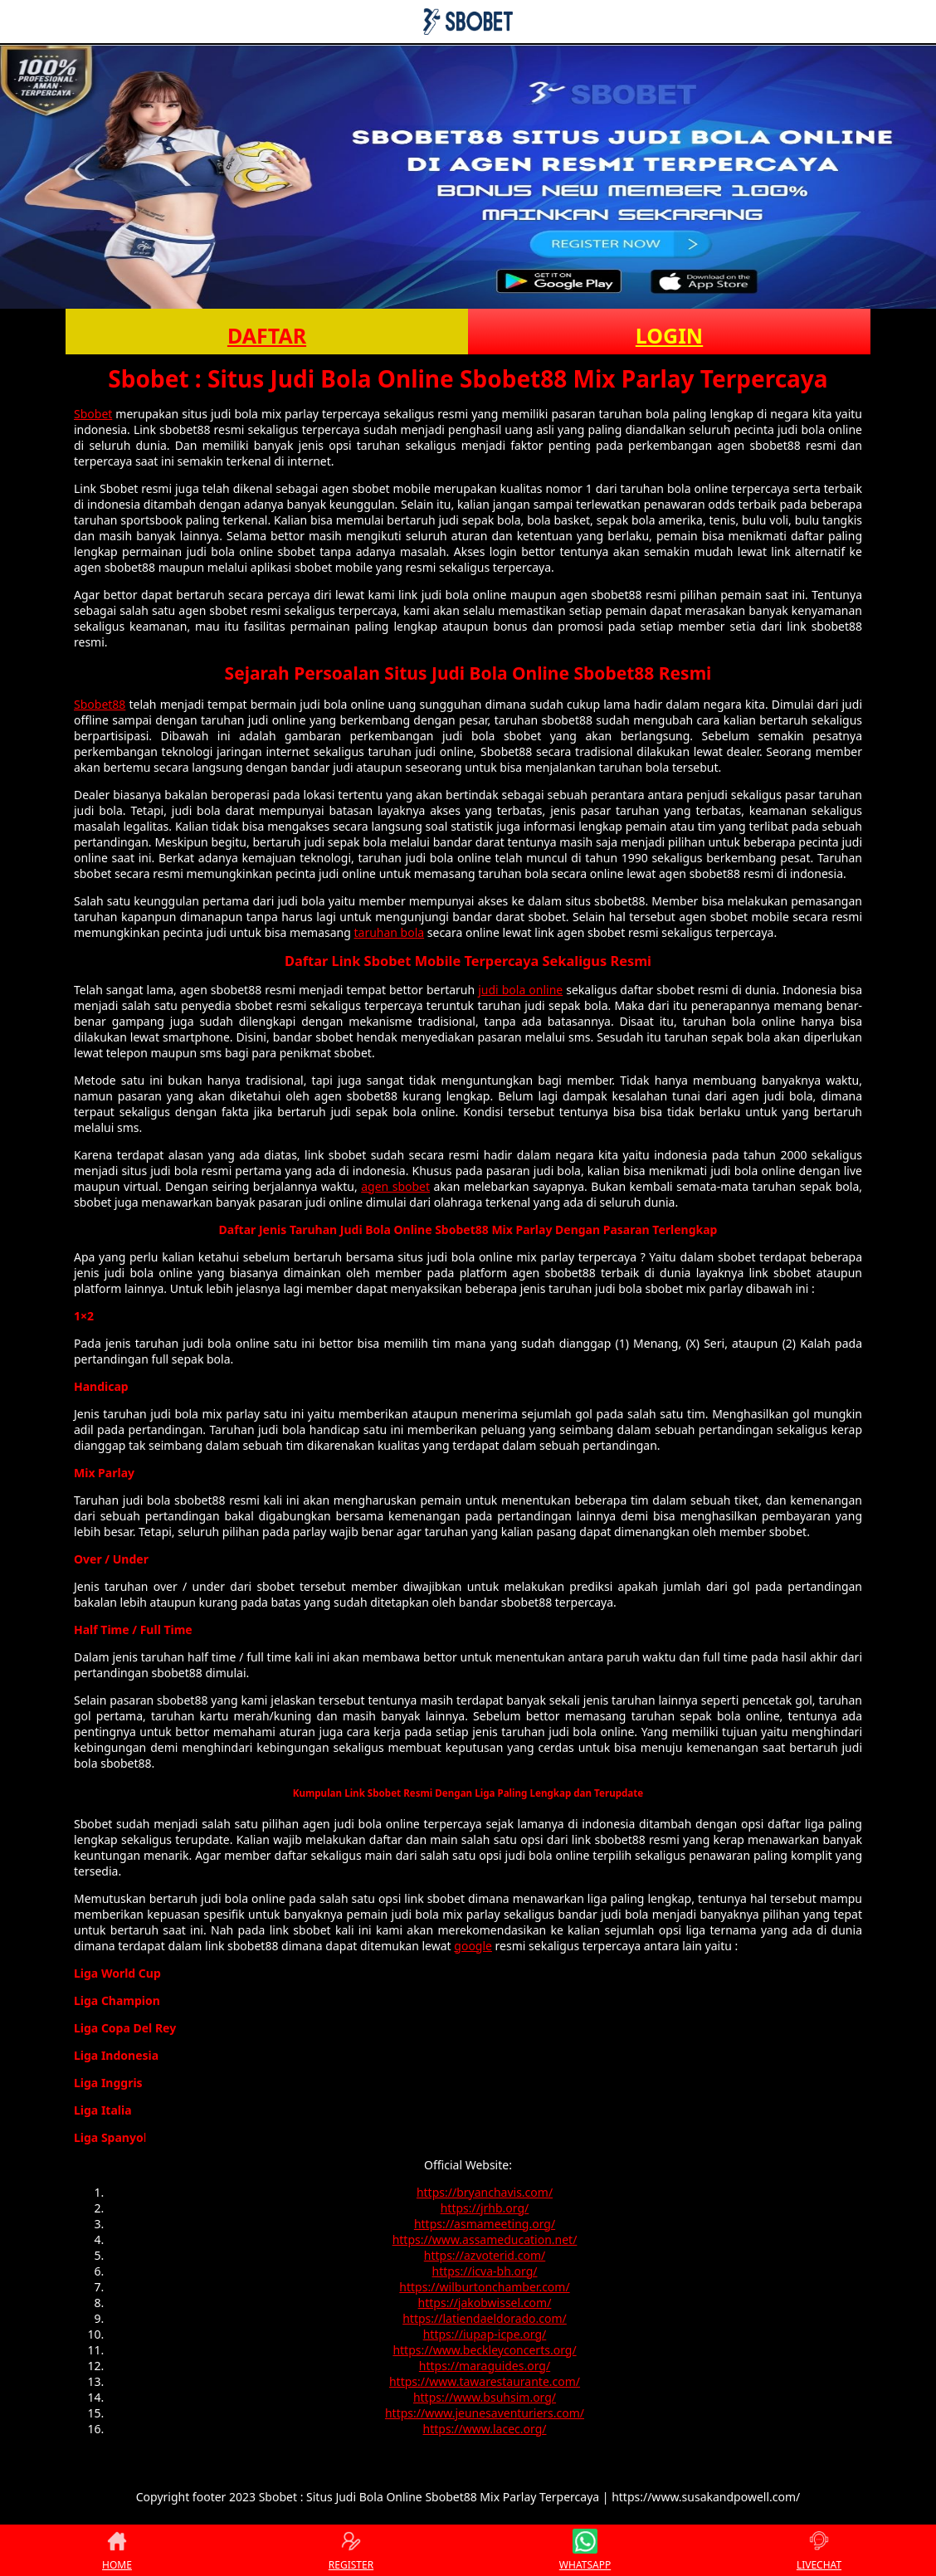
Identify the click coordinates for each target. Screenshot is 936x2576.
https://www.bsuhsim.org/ (484, 2397)
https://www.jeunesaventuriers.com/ (484, 2413)
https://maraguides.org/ (484, 2366)
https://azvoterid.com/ (484, 2255)
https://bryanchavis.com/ (485, 2192)
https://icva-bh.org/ (485, 2271)
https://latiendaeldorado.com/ (484, 2318)
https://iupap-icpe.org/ (485, 2334)
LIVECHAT (819, 2550)
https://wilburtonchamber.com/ (484, 2287)
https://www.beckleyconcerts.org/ (484, 2350)
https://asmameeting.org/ (484, 2224)
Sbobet (93, 414)
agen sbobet (395, 1186)
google (473, 1946)
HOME (117, 2550)
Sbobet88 (99, 704)
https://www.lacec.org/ (485, 2429)
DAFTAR (266, 335)
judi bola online (520, 990)
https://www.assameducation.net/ (485, 2239)
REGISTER (351, 2550)
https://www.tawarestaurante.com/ (484, 2381)
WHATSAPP (585, 2550)
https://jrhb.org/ (485, 2208)
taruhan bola (388, 932)
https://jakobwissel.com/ (485, 2302)
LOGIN (669, 335)
